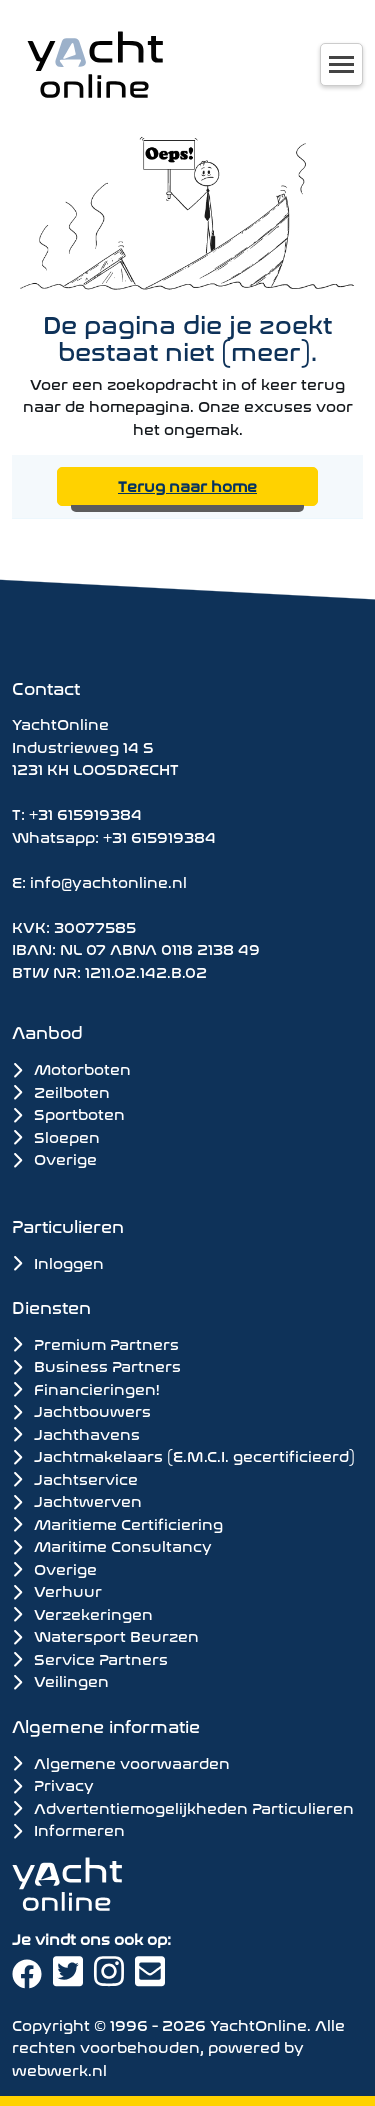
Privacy (53, 1783)
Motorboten (71, 1067)
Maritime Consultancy (112, 1545)
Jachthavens (76, 1433)
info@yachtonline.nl (108, 880)
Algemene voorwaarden (121, 1761)
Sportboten (68, 1112)
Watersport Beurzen (105, 1635)
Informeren (68, 1828)
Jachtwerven (77, 1500)
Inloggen (58, 1261)
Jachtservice (75, 1478)
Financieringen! (86, 1388)
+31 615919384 (85, 812)
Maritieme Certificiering (117, 1523)
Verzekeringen (82, 1613)
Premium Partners (95, 1343)
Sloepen (56, 1135)
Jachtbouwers (81, 1410)
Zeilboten (61, 1090)
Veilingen (60, 1680)
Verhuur (57, 1590)
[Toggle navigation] (341, 64)
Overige (54, 1157)
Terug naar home (187, 484)
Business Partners (96, 1365)
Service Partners (90, 1658)
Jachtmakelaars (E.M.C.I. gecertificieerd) (183, 1455)
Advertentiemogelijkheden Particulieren (183, 1806)
